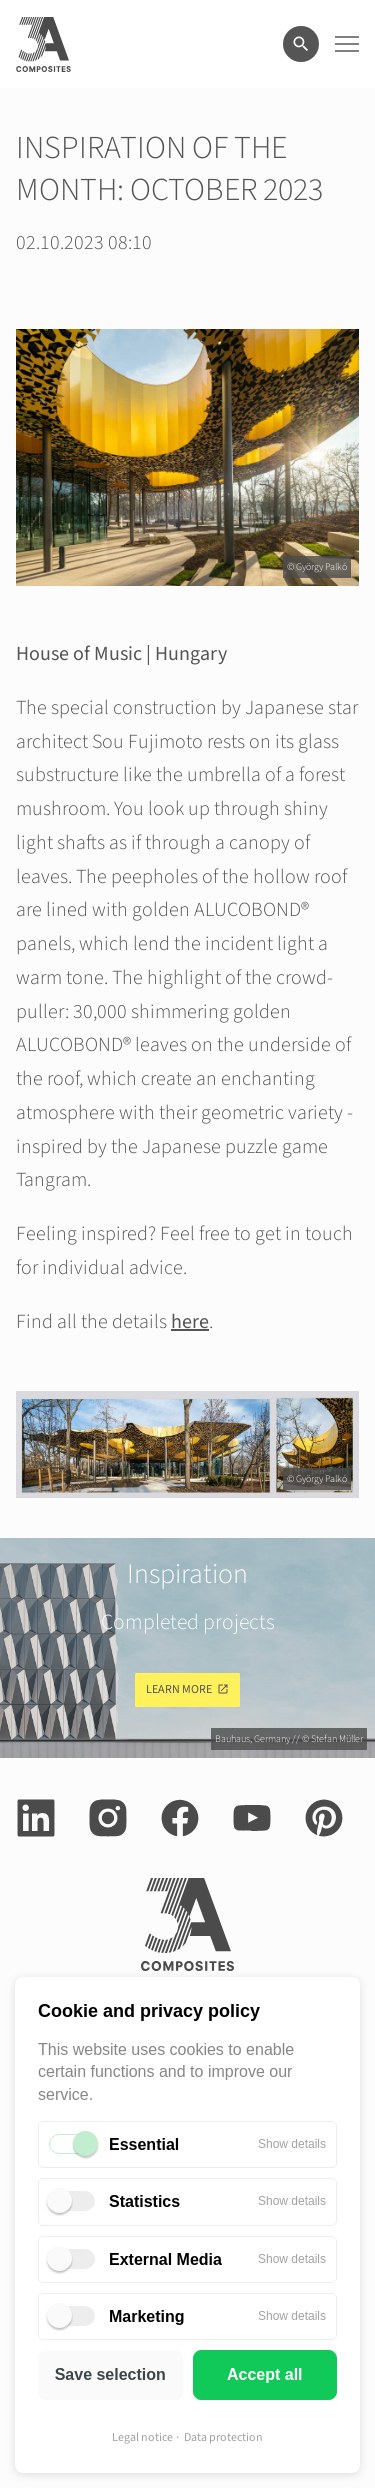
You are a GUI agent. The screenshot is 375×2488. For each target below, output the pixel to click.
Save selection (110, 2374)
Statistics (144, 2201)
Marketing (147, 2316)
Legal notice (142, 2437)
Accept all (265, 2374)
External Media (165, 2259)
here (190, 1322)
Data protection (223, 2437)
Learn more (179, 1689)
